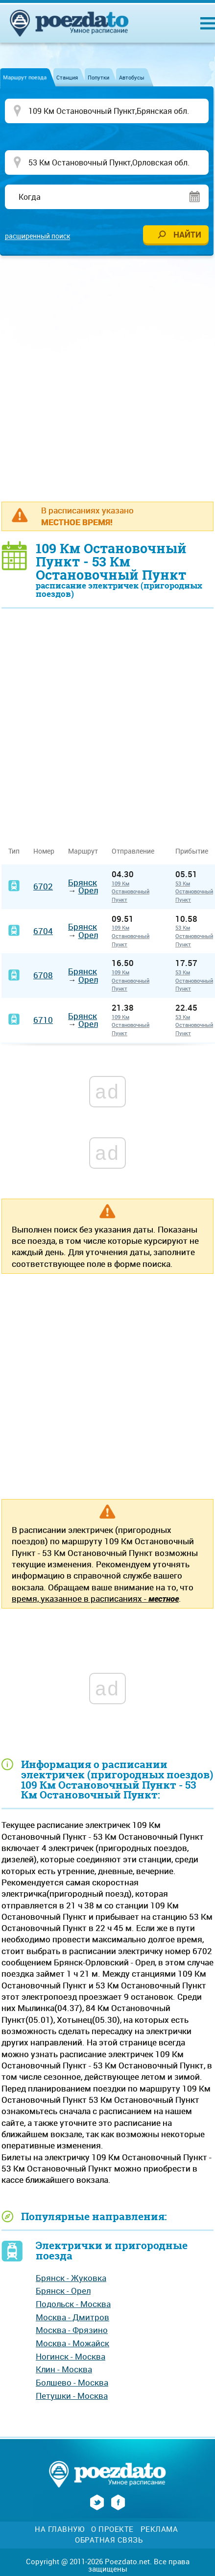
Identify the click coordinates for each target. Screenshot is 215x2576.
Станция (67, 77)
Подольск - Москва (73, 2303)
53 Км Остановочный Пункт (194, 891)
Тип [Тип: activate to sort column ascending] (14, 851)
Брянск (82, 882)
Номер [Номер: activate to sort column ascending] (43, 851)
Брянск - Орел (63, 2290)
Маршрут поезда (25, 77)
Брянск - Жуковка (71, 2277)
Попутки (98, 77)
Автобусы (131, 77)
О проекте (112, 2529)
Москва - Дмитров (72, 2317)
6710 (43, 1019)
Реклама (159, 2529)
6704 (43, 931)
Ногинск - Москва (70, 2356)
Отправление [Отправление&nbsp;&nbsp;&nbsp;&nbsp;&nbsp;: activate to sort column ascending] (137, 851)
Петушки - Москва (72, 2395)
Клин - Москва (64, 2369)
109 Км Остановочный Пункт (130, 891)
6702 (43, 886)
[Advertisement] (107, 378)
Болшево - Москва (72, 2382)
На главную (59, 2529)
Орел (88, 890)
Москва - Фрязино (72, 2329)
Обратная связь (109, 2540)
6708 (43, 975)
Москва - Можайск (72, 2343)
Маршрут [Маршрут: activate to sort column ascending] (83, 851)
